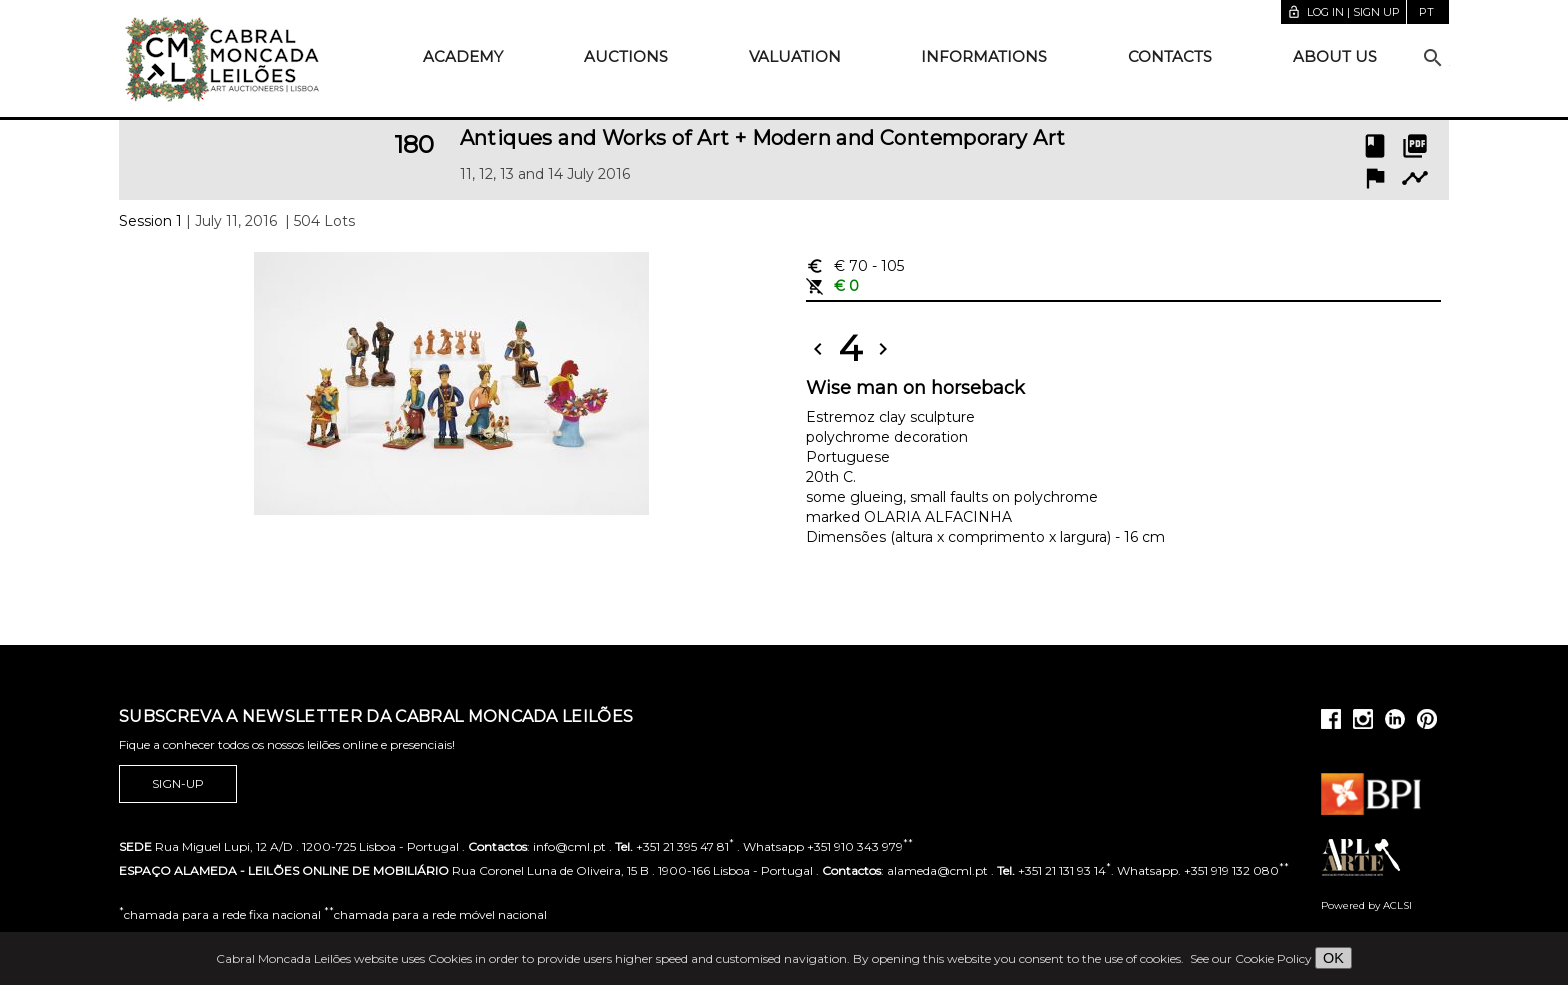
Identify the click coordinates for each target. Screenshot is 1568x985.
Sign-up (178, 784)
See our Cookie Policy (1251, 958)
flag (1375, 178)
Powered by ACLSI (1366, 905)
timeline (1415, 178)
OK (1333, 958)
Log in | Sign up (1343, 12)
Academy (463, 56)
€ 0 (832, 286)
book (1375, 146)
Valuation (795, 56)
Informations (984, 56)
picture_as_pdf (1415, 146)
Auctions (626, 56)
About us (1335, 56)
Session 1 (150, 221)
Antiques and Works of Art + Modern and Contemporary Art (763, 138)
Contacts (1170, 56)
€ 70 (855, 266)
